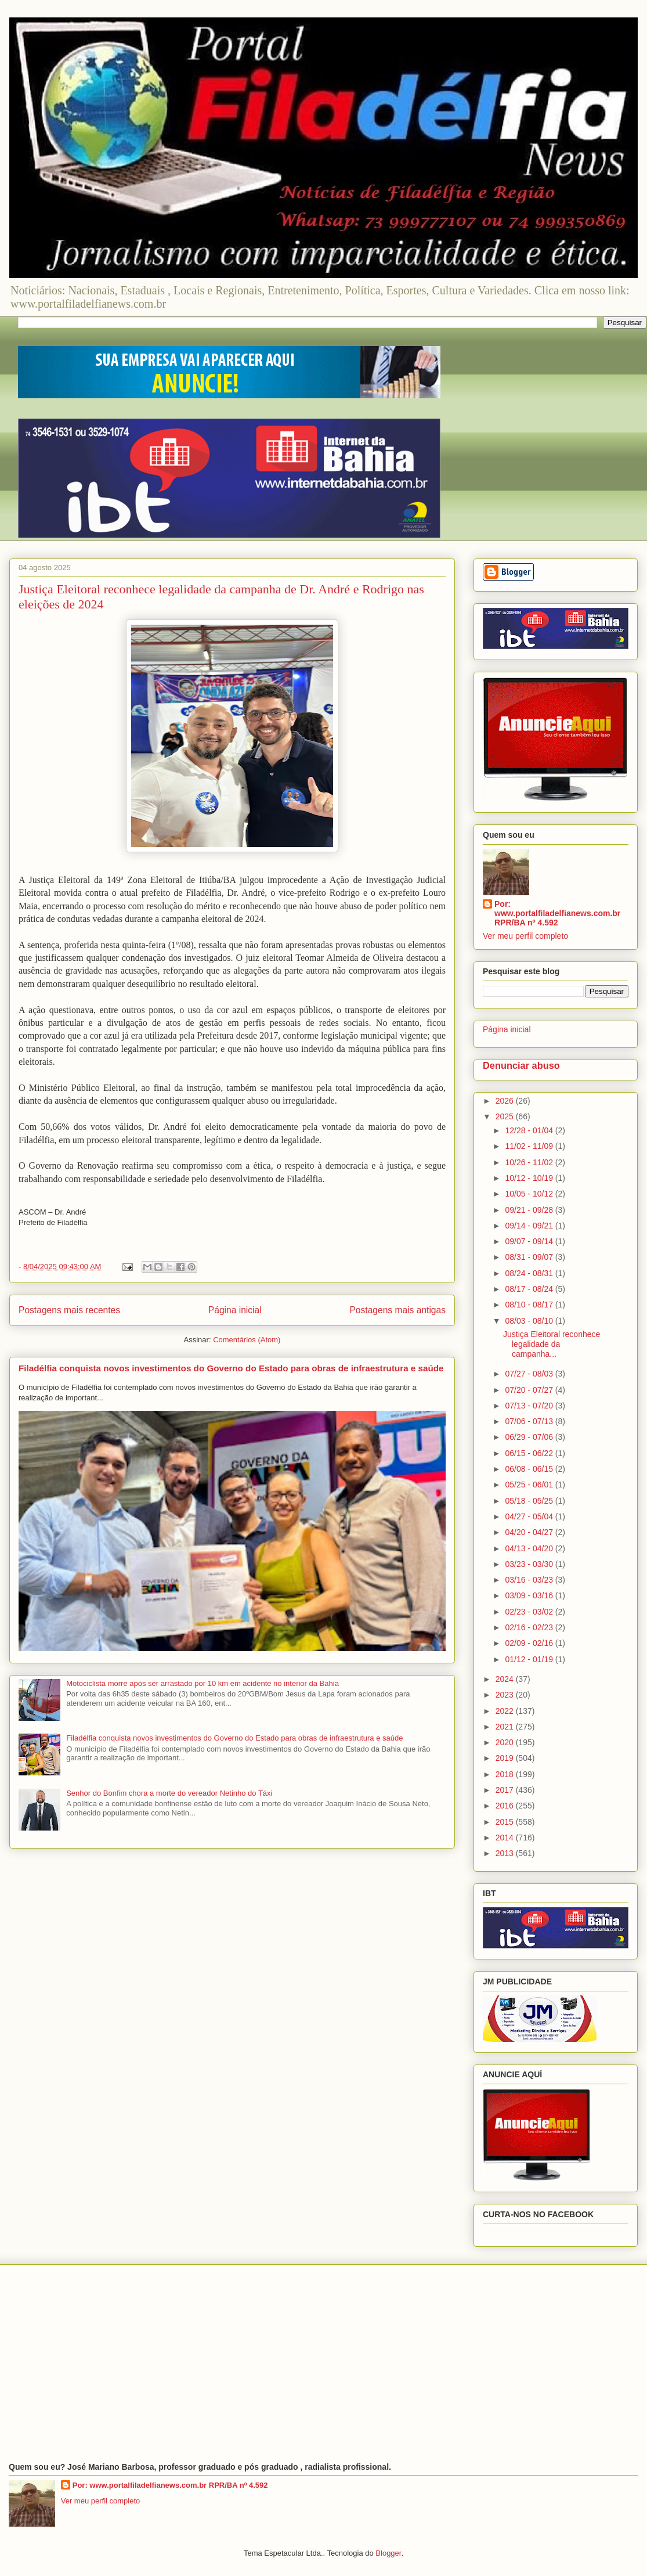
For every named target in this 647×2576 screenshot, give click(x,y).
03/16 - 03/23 (530, 1579)
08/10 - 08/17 (530, 1304)
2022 (506, 1711)
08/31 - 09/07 (530, 1257)
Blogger (388, 2553)
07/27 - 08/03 (530, 1373)
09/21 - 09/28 (530, 1210)
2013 (506, 1853)
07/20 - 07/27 (530, 1390)
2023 (506, 1694)
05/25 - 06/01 (530, 1484)
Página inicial (235, 1310)
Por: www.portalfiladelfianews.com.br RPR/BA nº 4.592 (557, 913)
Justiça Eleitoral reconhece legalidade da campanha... (551, 1344)
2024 (506, 1679)
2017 (506, 1790)
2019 (506, 1758)
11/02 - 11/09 (530, 1146)
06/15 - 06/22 (530, 1453)
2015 (506, 1821)
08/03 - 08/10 (530, 1320)
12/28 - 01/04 (530, 1130)
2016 (506, 1805)
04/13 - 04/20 (530, 1548)
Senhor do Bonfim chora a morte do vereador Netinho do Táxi (169, 1793)
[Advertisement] (323, 2363)
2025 (506, 1116)
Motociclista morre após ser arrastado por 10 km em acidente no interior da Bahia (202, 1683)
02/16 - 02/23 (530, 1627)
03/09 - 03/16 (530, 1595)
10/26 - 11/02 (530, 1162)
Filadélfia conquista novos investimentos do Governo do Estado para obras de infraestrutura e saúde (231, 1368)
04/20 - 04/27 (530, 1532)
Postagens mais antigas (397, 1310)
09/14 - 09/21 (530, 1225)
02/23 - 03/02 (530, 1611)
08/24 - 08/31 (530, 1273)
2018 (506, 1774)
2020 (506, 1742)
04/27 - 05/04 (530, 1516)
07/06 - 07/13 (530, 1421)
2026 (506, 1100)
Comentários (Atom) (246, 1339)
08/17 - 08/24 (530, 1289)
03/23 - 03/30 (530, 1564)
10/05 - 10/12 (530, 1193)
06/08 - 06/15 (530, 1468)
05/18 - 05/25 (530, 1500)
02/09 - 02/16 (530, 1643)
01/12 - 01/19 (530, 1659)
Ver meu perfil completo (525, 936)
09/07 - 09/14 (530, 1241)
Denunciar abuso (521, 1065)
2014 (506, 1837)
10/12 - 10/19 (530, 1178)
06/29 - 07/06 (530, 1437)
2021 (506, 1726)
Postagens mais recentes (69, 1310)
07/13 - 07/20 (530, 1405)
